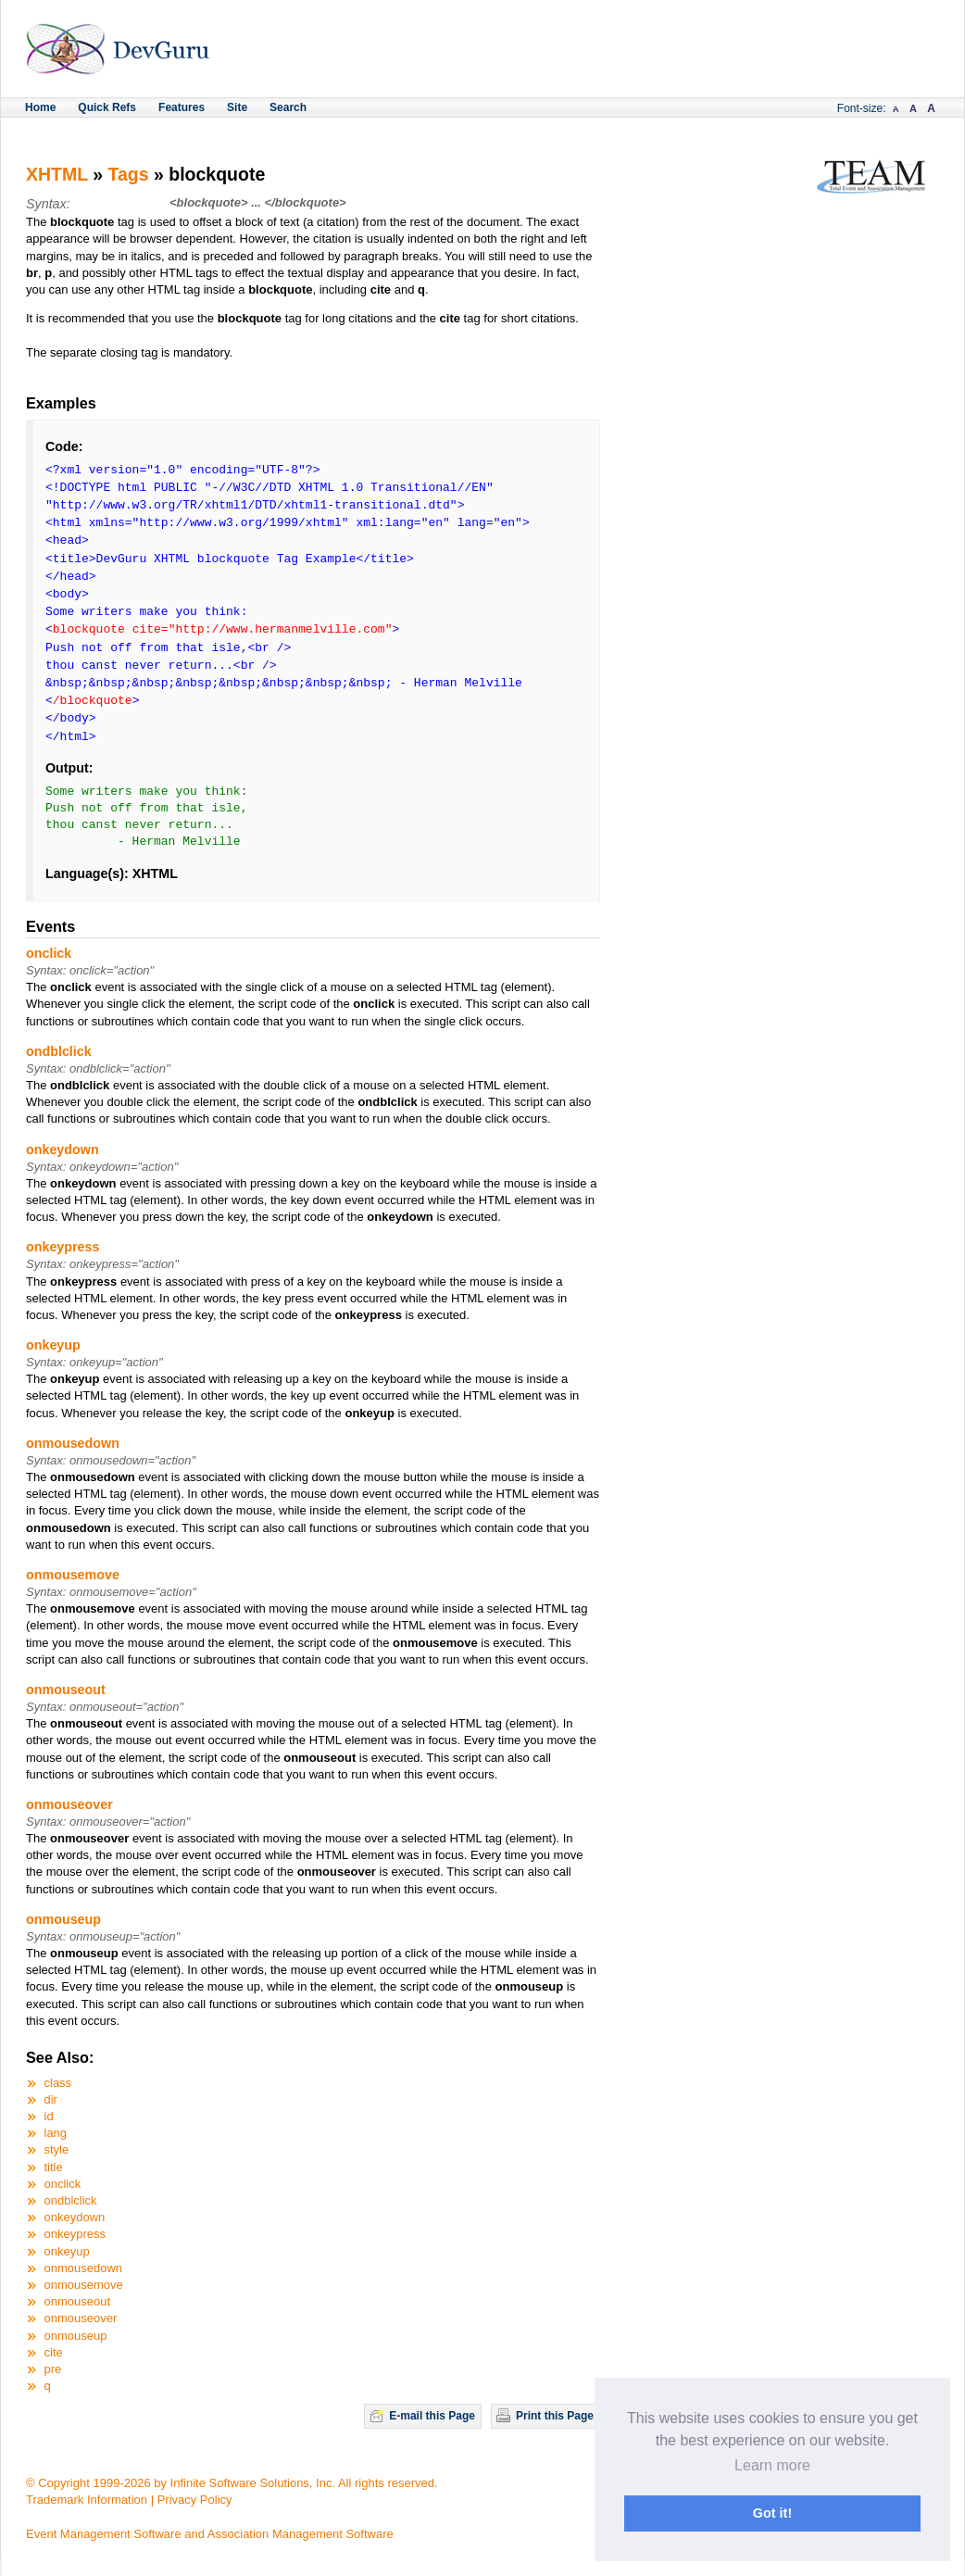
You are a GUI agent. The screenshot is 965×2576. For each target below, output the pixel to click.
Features (181, 107)
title (53, 2167)
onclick (48, 953)
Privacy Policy (194, 2500)
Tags (128, 174)
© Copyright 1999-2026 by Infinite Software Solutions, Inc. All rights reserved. (232, 2483)
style (56, 2149)
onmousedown (72, 1443)
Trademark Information (86, 2500)
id (49, 2116)
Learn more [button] (772, 2465)
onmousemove (72, 1574)
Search (288, 107)
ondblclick (59, 1051)
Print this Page (555, 2415)
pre (53, 2369)
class (58, 2083)
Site (237, 107)
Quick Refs (107, 107)
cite (53, 2352)
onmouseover (69, 1804)
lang (56, 2133)
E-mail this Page (432, 2415)
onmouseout (66, 1689)
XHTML (57, 174)
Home (40, 107)
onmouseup (63, 1919)
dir (50, 2099)
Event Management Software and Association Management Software (210, 2534)
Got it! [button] (772, 2513)
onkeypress (62, 1246)
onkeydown (62, 1149)
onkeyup (53, 1345)
